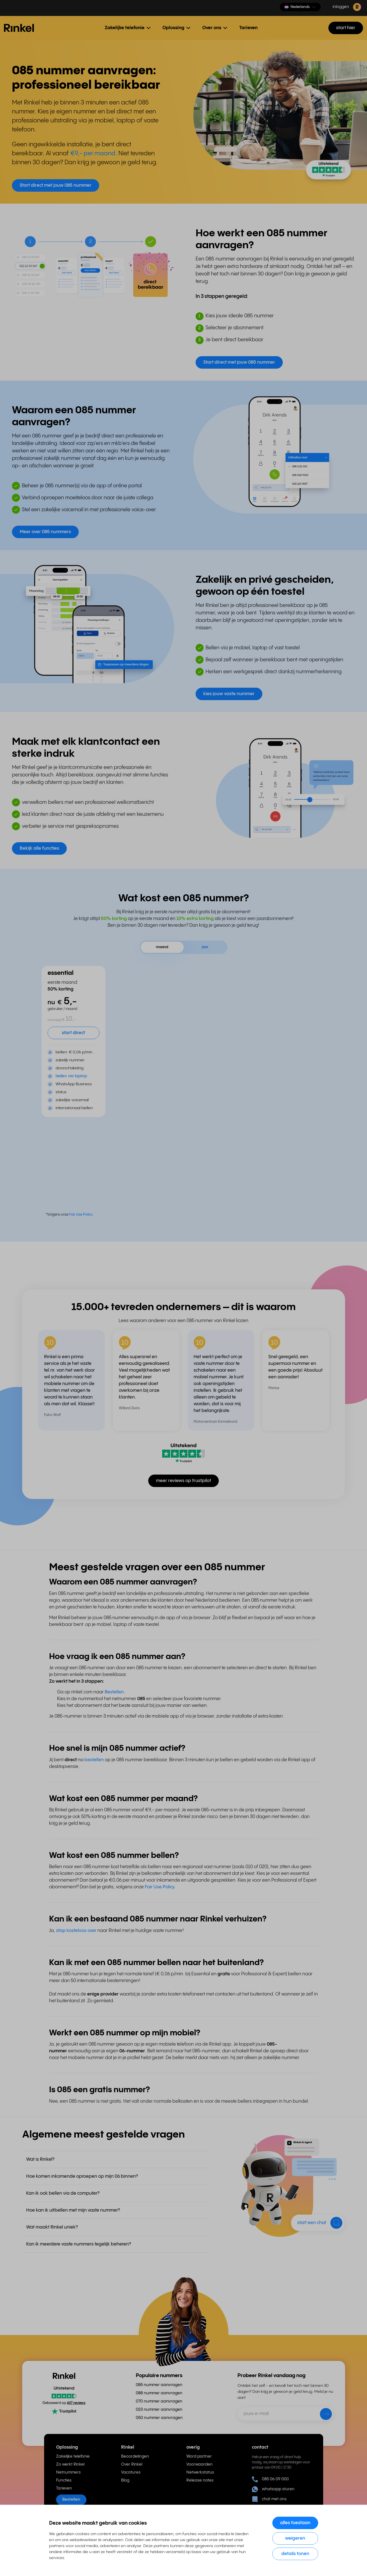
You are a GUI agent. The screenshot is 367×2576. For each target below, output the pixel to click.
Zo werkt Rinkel (70, 2464)
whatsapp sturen (273, 2489)
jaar (205, 947)
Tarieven (248, 27)
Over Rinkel (131, 2464)
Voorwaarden (199, 2464)
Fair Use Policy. (160, 1887)
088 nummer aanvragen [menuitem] (159, 2393)
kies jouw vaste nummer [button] (229, 693)
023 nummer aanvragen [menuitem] (159, 2410)
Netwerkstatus (200, 2472)
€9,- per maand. (93, 154)
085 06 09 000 (270, 2479)
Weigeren (295, 2538)
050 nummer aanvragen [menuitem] (159, 2418)
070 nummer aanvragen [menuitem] (159, 2401)
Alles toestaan (295, 2522)
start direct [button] (73, 1032)
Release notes (200, 2480)
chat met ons (269, 2499)
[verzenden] (322, 2415)
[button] (300, 7)
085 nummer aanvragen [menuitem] (159, 2385)
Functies (64, 2480)
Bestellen (114, 1692)
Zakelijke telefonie (73, 2456)
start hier (345, 27)
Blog (125, 2480)
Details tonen (295, 2553)
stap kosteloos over (76, 1930)
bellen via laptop (71, 1076)
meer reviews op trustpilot (183, 1480)
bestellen (94, 1759)
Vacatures (131, 2472)
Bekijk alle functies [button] (39, 848)
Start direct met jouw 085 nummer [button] (55, 185)
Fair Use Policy (81, 1214)
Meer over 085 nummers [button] (45, 531)
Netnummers (68, 2472)
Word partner (199, 2456)
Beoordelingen (135, 2456)
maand (162, 947)
